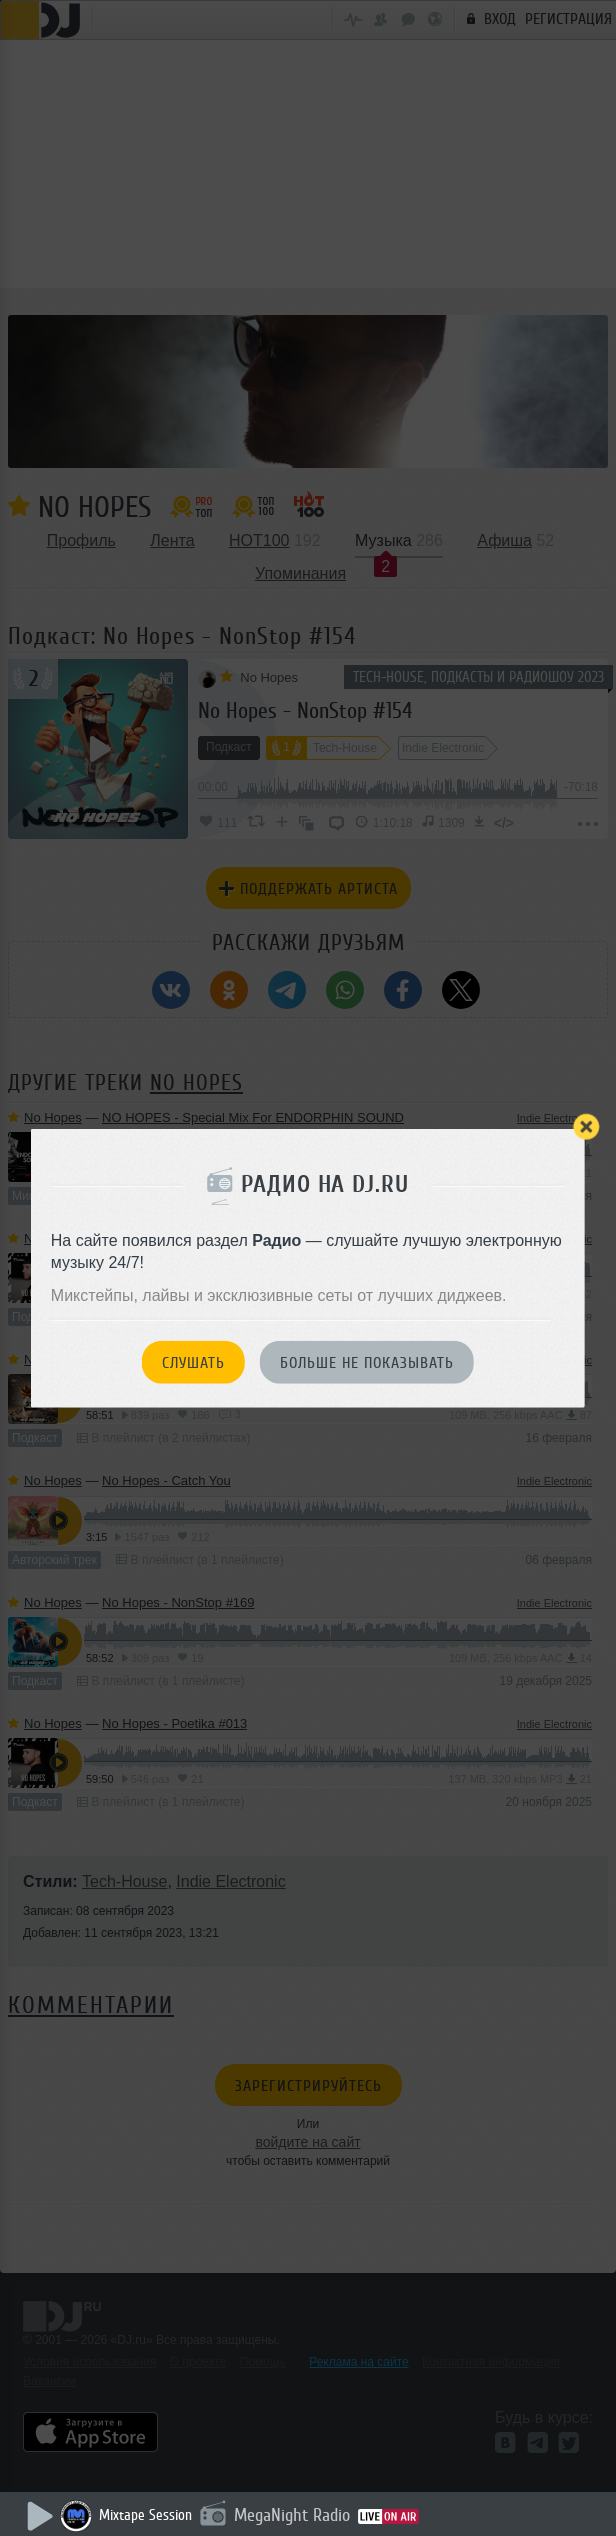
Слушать (193, 1363)
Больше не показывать (367, 1363)
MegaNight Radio (292, 2515)
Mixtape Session (145, 2515)
